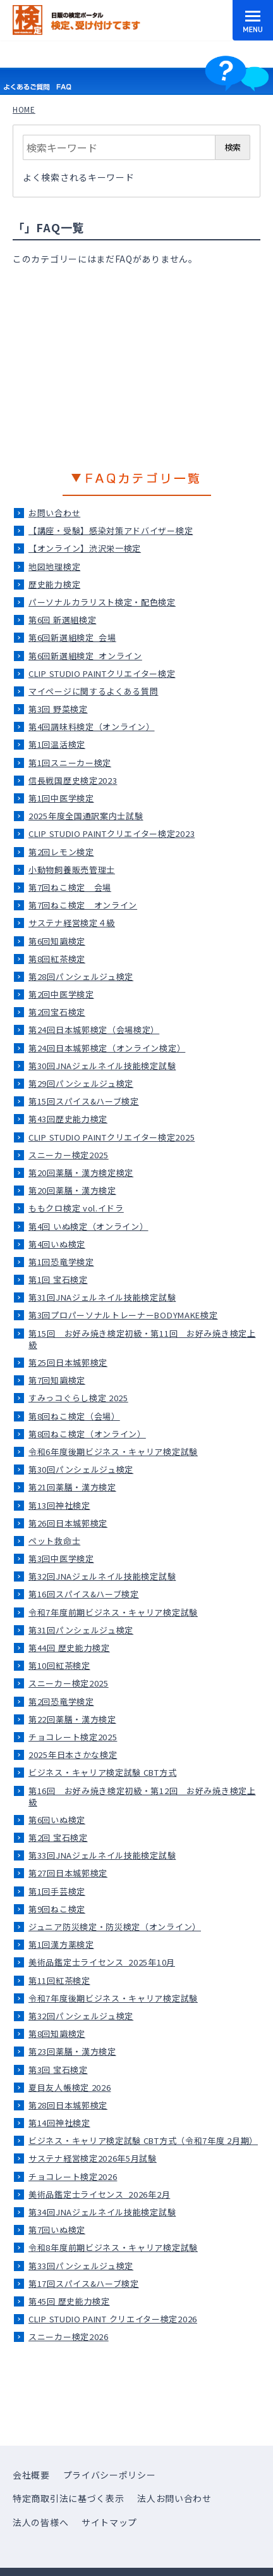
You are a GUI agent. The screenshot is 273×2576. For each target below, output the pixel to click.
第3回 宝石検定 (58, 2070)
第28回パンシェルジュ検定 (80, 976)
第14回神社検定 (59, 2123)
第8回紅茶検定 (56, 959)
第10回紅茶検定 (59, 1665)
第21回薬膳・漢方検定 (72, 1487)
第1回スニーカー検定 (69, 763)
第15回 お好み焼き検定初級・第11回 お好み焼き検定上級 (142, 1339)
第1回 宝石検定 (58, 1279)
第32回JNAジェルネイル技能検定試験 (102, 1576)
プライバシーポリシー (109, 2474)
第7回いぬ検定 (56, 2230)
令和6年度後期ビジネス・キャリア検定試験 (113, 1452)
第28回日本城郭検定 (67, 2105)
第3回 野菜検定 (58, 709)
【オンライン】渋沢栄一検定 (84, 548)
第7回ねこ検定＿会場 (69, 887)
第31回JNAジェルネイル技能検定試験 (102, 1297)
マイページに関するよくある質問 (93, 691)
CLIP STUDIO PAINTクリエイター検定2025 (111, 1137)
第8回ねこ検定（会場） (74, 1416)
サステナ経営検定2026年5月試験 (92, 2158)
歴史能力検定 (54, 584)
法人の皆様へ (40, 2522)
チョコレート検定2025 (72, 1737)
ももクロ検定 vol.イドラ (76, 1208)
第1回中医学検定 (61, 798)
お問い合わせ (54, 513)
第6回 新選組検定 (62, 620)
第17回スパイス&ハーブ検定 (83, 2283)
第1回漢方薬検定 (61, 1944)
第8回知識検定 (56, 2034)
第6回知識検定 (56, 941)
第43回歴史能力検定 (67, 1119)
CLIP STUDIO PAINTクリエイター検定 (102, 673)
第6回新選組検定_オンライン (85, 656)
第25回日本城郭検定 (67, 1362)
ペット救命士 (54, 1541)
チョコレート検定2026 (72, 2176)
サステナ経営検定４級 (71, 923)
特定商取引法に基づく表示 (68, 2498)
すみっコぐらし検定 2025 (78, 1398)
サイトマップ (109, 2522)
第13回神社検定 (59, 1505)
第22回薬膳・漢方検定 (72, 1719)
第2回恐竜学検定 (61, 1701)
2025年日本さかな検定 (72, 1755)
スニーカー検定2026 (68, 2337)
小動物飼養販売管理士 (71, 870)
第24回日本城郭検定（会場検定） (93, 1030)
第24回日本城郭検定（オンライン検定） (106, 1048)
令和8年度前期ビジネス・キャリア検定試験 (113, 2247)
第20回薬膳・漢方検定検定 (80, 1173)
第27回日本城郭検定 (67, 1873)
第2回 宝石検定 (58, 1837)
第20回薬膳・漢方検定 (72, 1190)
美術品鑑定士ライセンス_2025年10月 (101, 1962)
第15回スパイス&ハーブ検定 (83, 1101)
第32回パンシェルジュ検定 (80, 2016)
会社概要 (31, 2474)
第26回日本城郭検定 (67, 1523)
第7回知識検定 (56, 1380)
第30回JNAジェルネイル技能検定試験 (102, 1066)
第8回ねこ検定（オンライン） (87, 1434)
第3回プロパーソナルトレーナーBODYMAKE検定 (123, 1315)
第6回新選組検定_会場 (72, 637)
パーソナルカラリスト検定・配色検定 (102, 602)
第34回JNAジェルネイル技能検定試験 (102, 2212)
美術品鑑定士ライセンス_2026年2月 (99, 2194)
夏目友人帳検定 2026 (69, 2087)
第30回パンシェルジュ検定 (80, 1469)
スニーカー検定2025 (68, 1155)
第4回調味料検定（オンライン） (91, 727)
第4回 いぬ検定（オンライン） (88, 1226)
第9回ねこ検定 (56, 1909)
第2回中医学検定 (61, 994)
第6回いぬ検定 (56, 1820)
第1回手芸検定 (56, 1891)
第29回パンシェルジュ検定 (80, 1083)
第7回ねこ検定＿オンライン (82, 905)
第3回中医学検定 (61, 1558)
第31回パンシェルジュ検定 (80, 1630)
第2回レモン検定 (61, 852)
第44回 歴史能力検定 (69, 1648)
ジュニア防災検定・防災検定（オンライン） (114, 1927)
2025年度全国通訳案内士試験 (85, 816)
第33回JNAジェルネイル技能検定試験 (102, 1855)
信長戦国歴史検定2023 (72, 780)
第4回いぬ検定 (56, 1244)
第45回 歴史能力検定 (69, 2301)
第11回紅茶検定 (59, 1980)
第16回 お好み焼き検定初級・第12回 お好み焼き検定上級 (142, 1796)
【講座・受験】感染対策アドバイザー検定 (110, 530)
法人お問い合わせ (174, 2498)
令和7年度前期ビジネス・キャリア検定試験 (113, 1612)
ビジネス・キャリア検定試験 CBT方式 (102, 1772)
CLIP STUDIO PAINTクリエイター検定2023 (111, 833)
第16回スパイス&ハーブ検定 (83, 1594)
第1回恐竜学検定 (61, 1262)
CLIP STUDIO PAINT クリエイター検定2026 (112, 2319)
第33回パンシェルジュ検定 (80, 2266)
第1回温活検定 (56, 744)
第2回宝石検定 (56, 1012)
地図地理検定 (54, 566)
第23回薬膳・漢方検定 (72, 2051)
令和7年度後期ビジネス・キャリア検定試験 (113, 1998)
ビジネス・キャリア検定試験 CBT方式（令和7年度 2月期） (143, 2140)
